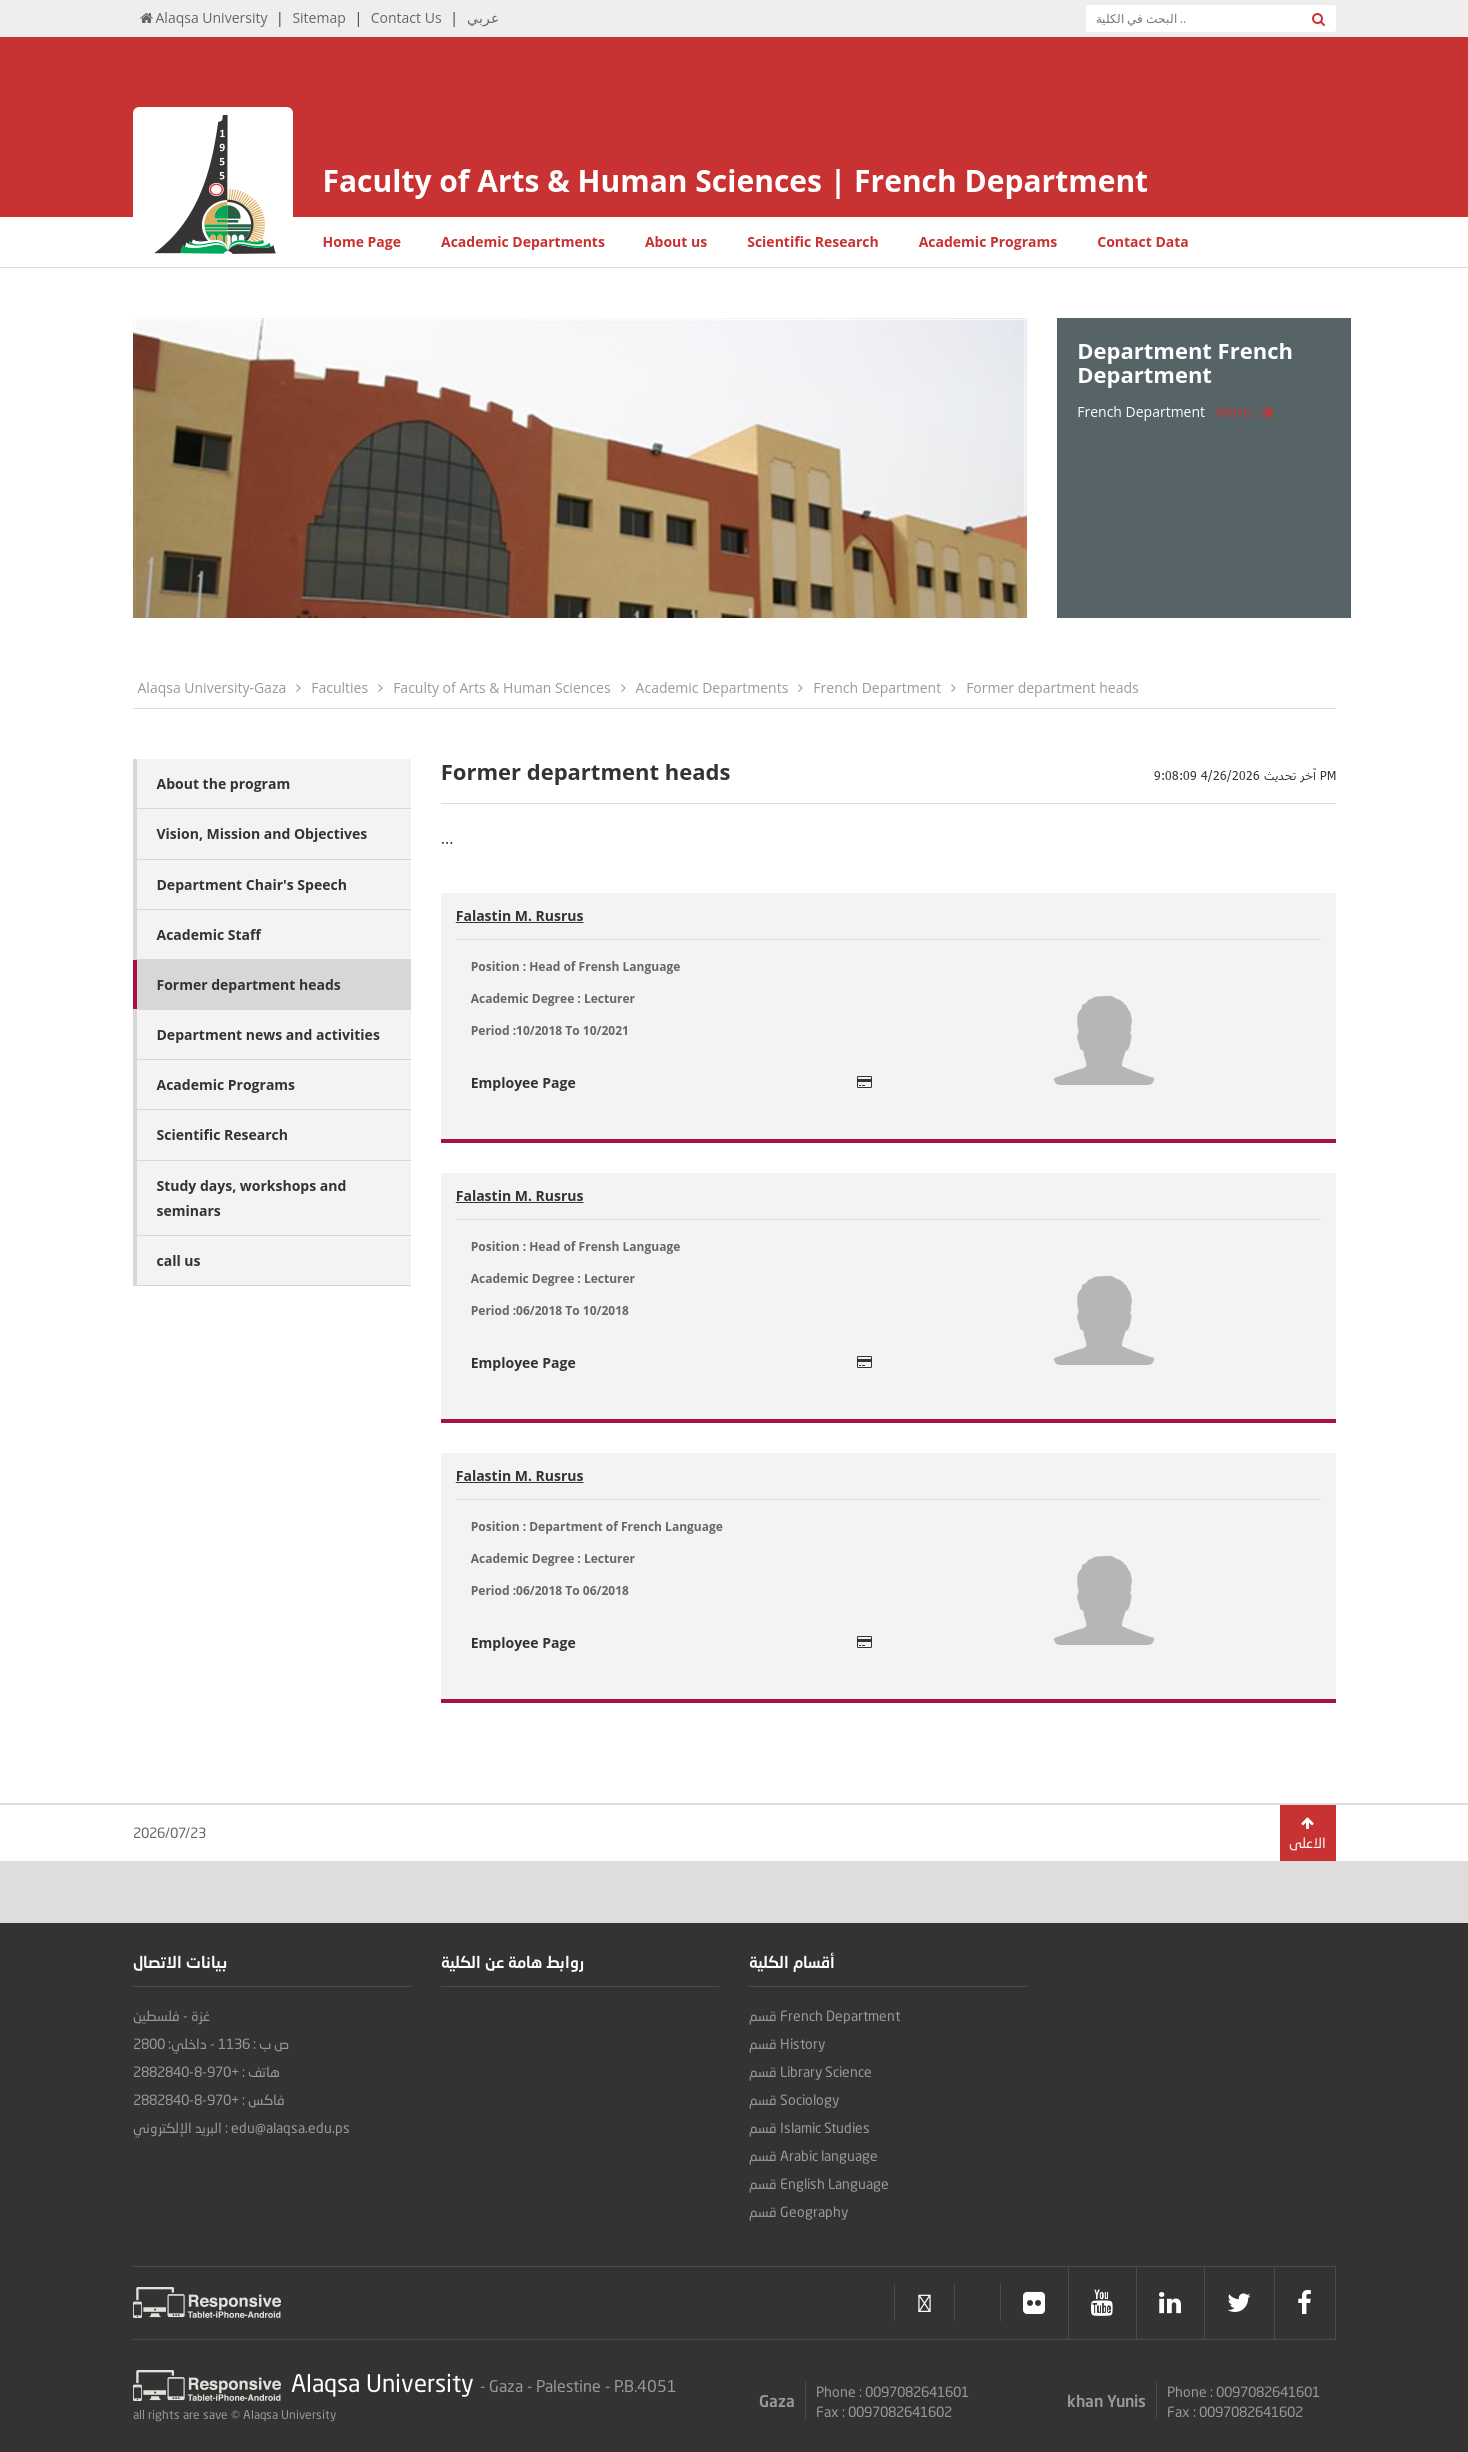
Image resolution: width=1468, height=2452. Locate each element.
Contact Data (1143, 241)
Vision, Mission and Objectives (262, 833)
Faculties (339, 687)
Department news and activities (268, 1034)
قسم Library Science (810, 2071)
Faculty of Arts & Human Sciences (501, 687)
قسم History (787, 2043)
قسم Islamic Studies (809, 2127)
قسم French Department (824, 2015)
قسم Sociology (794, 2099)
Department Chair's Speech (252, 884)
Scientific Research (812, 241)
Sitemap (318, 17)
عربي (483, 17)
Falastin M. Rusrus (520, 915)
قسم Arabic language (813, 2155)
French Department (877, 687)
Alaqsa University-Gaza (212, 687)
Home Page (362, 241)
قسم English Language (819, 2183)
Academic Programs (988, 241)
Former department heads (1052, 687)
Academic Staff (209, 934)
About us (676, 241)
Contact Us (406, 17)
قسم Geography (798, 2211)
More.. (1245, 411)
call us (179, 1260)
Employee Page (672, 1082)
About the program (224, 783)
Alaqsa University (203, 17)
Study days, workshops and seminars (252, 1198)
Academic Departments (523, 241)
